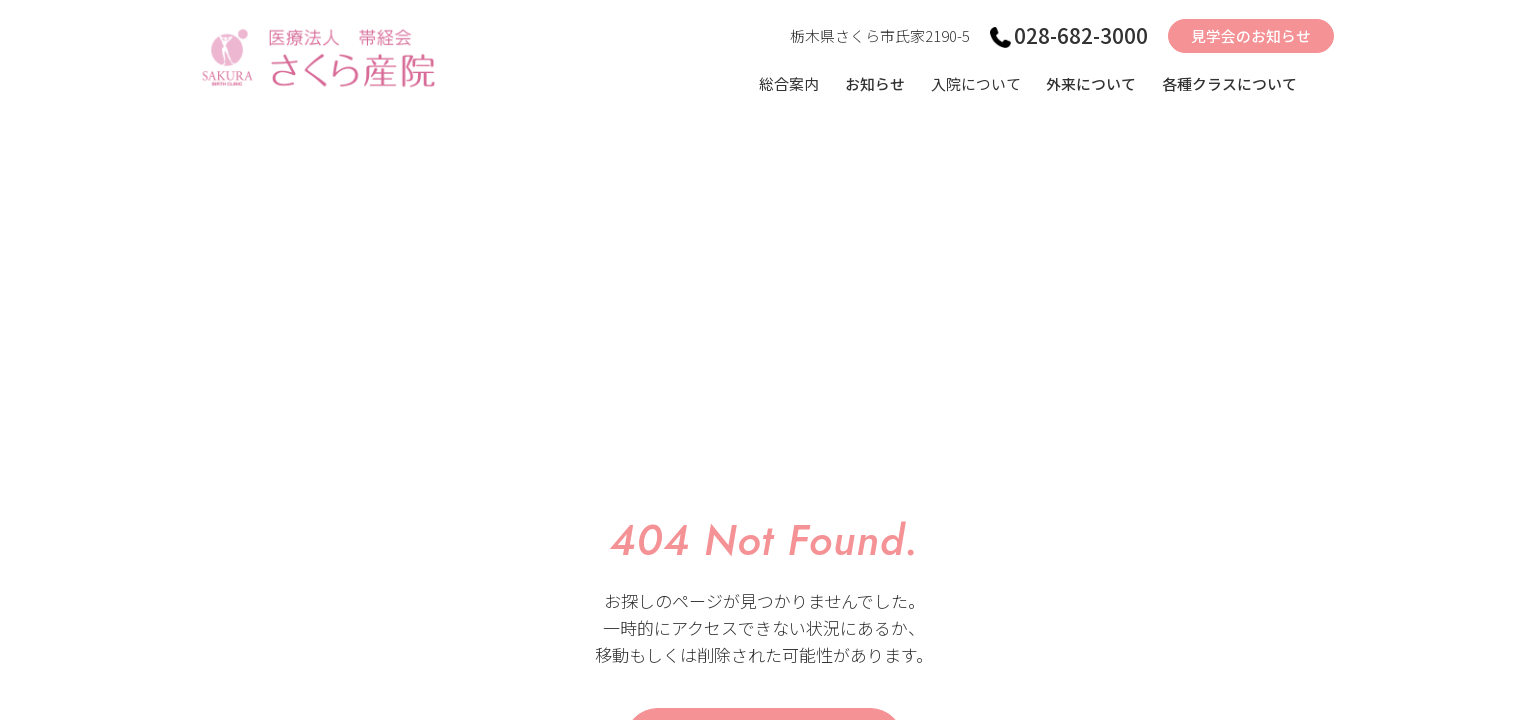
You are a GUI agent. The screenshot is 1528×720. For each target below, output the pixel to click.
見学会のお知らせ (1251, 37)
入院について (974, 84)
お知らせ (873, 84)
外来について (1091, 84)
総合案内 (787, 84)
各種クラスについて (1229, 84)
